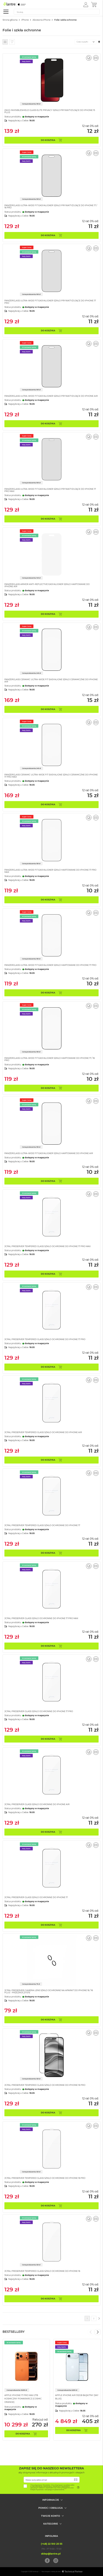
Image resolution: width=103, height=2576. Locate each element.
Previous (91, 2332)
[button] (85, 4)
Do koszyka (23, 2433)
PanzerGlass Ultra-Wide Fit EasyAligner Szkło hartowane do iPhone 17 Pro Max (50, 871)
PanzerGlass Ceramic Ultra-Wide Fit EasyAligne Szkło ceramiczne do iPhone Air (51, 680)
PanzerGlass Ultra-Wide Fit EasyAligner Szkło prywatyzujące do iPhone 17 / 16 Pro (50, 206)
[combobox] (57, 12)
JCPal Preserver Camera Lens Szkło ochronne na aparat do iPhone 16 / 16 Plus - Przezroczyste (48, 1991)
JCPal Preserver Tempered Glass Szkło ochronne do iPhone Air (43, 1432)
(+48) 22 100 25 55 (51, 2543)
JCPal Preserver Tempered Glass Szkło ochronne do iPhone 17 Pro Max (47, 1246)
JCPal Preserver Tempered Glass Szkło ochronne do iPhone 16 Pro (44, 2085)
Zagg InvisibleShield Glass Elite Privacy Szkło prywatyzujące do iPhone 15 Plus (49, 111)
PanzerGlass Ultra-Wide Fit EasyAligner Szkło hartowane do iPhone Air (48, 1153)
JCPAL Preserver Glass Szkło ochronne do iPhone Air (37, 1804)
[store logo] (17, 4)
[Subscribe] (76, 2480)
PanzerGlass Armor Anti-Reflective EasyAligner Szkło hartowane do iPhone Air (47, 585)
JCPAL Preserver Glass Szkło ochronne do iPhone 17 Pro (38, 1711)
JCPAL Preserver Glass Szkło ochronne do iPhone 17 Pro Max (41, 1618)
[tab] (51, 2502)
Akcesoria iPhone (41, 20)
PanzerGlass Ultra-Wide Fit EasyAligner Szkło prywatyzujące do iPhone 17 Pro (50, 301)
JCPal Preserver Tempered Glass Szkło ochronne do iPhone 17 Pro (44, 1339)
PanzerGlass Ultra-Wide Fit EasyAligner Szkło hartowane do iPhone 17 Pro (50, 965)
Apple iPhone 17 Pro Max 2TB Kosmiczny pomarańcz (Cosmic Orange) (23, 2398)
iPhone (25, 20)
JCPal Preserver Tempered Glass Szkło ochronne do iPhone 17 (42, 1525)
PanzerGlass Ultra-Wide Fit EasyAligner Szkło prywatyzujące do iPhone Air (51, 396)
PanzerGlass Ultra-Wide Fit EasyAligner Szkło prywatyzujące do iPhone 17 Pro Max (50, 490)
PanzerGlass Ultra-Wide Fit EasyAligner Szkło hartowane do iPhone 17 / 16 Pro (49, 1059)
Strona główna (10, 20)
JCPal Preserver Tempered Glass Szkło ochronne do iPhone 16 (42, 2271)
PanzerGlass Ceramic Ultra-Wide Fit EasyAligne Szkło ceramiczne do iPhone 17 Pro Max (51, 775)
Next (97, 2332)
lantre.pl (35, 2571)
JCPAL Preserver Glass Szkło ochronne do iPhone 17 (36, 1897)
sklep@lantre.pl (51, 2553)
